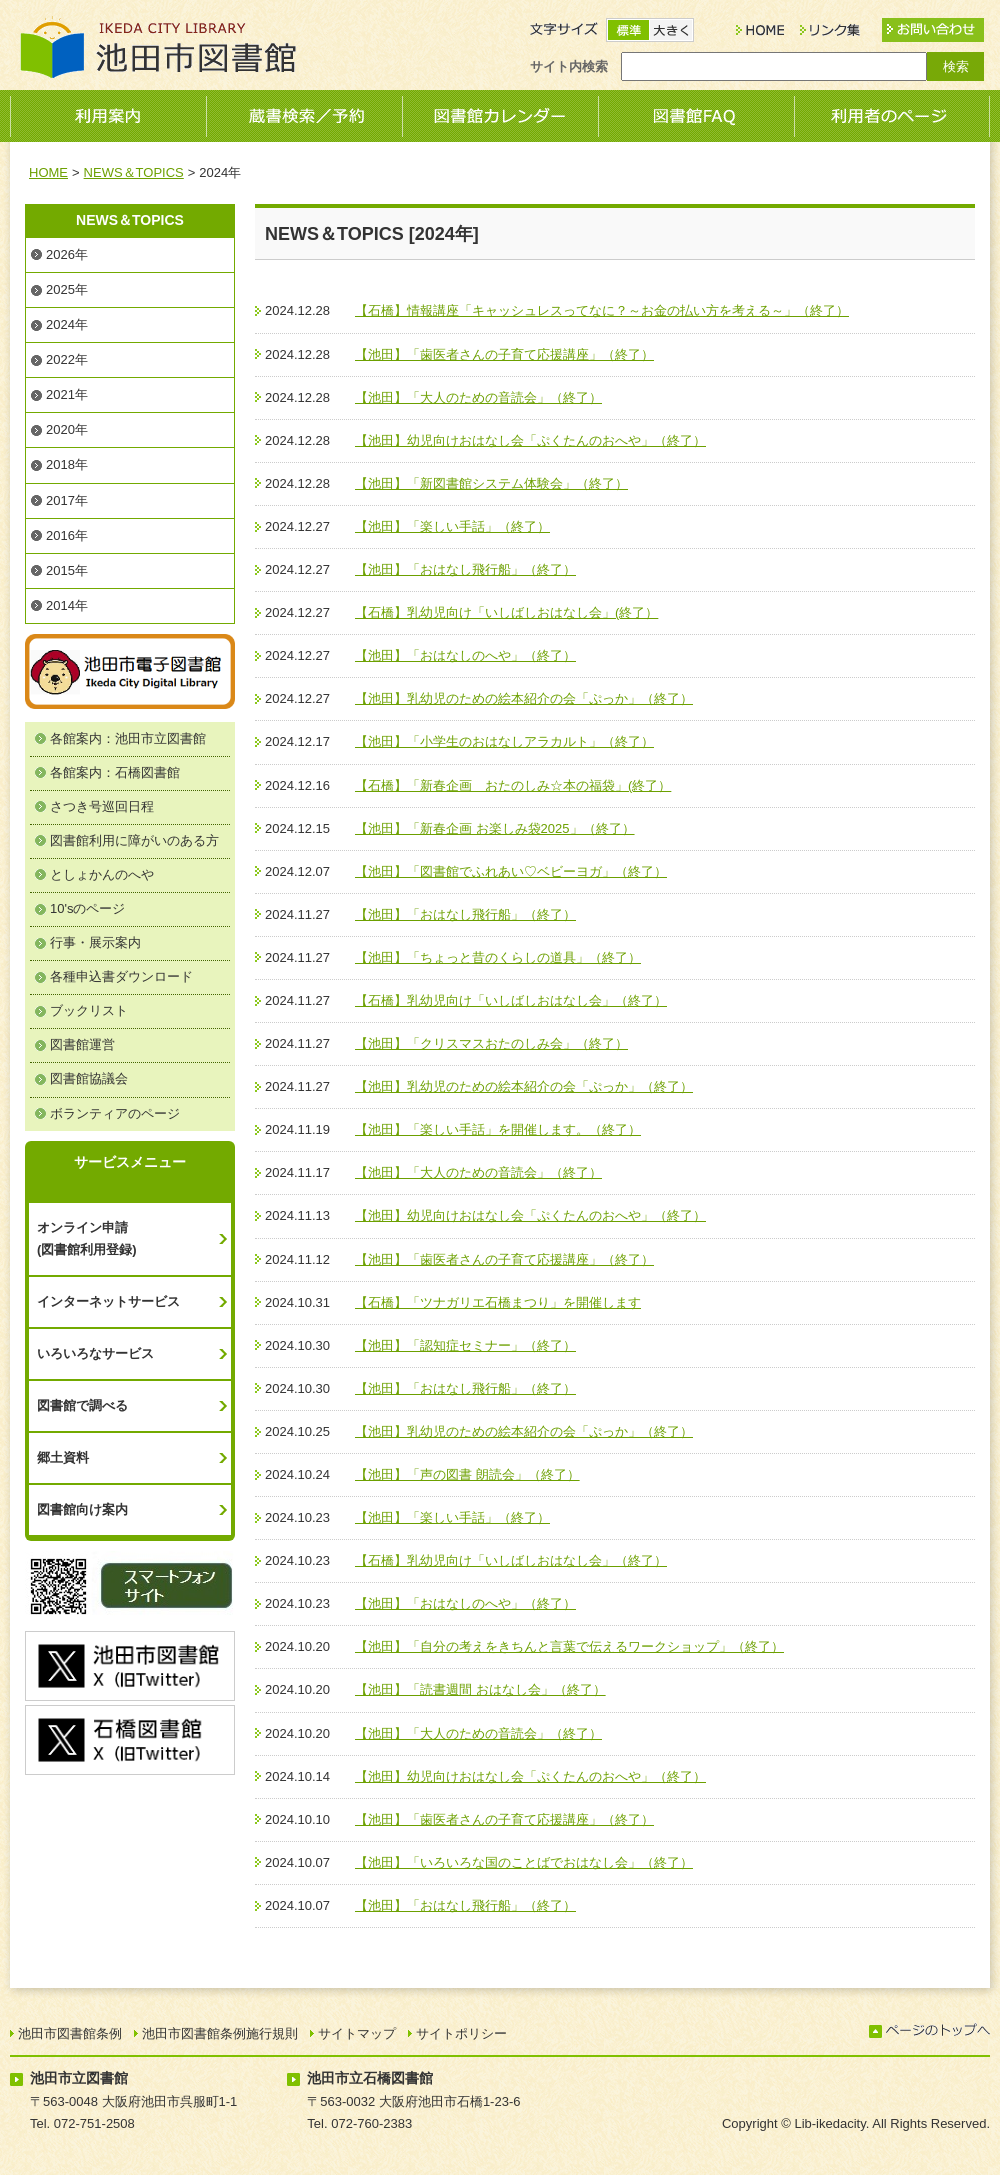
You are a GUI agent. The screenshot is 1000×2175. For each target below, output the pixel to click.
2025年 (67, 289)
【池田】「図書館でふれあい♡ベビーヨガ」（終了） (511, 871)
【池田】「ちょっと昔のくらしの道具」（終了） (498, 957)
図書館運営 (82, 1044)
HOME (48, 172)
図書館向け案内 (82, 1509)
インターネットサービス (108, 1301)
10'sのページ (87, 908)
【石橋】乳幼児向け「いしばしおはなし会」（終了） (511, 1000)
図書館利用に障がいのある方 (134, 840)
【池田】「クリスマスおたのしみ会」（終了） (491, 1043)
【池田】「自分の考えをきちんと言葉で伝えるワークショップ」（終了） (569, 1646)
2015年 (67, 570)
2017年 (67, 500)
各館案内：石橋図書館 (115, 772)
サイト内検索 (569, 66)
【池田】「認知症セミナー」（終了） (465, 1345)
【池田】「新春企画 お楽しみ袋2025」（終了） (495, 828)
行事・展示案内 (95, 942)
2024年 (67, 324)
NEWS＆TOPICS (134, 172)
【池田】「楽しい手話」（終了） (452, 526)
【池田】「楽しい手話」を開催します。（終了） (498, 1129)
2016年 (67, 535)
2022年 (67, 359)
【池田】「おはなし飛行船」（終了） (465, 569)
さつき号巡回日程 (102, 806)
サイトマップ (357, 2033)
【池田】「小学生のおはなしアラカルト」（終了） (504, 741)
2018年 (67, 464)
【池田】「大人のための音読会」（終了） (478, 397)
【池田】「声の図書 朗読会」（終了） (467, 1474)
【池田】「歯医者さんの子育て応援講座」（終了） (504, 354)
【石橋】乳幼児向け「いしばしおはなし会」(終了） (506, 612)
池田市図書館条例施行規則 (220, 2033)
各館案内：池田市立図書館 (128, 738)
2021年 (67, 394)
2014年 (67, 605)
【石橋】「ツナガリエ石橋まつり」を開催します (498, 1302)
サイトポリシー (461, 2033)
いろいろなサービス (95, 1353)
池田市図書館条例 (70, 2033)
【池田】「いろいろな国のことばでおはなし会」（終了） (524, 1862)
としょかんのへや (102, 874)
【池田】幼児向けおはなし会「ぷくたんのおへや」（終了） (530, 440)
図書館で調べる (82, 1405)
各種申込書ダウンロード (121, 976)
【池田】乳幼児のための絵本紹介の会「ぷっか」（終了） (524, 698)
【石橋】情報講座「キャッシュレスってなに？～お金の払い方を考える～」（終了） (602, 310)
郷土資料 (63, 1457)
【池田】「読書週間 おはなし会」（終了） (480, 1689)
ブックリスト (89, 1010)
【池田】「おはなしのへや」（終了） (465, 655)
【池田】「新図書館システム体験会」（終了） (491, 483)
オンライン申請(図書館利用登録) (87, 1238)
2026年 (67, 254)
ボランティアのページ (115, 1113)
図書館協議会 (89, 1078)
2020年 (67, 429)
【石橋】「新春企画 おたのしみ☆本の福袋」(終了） (513, 785)
